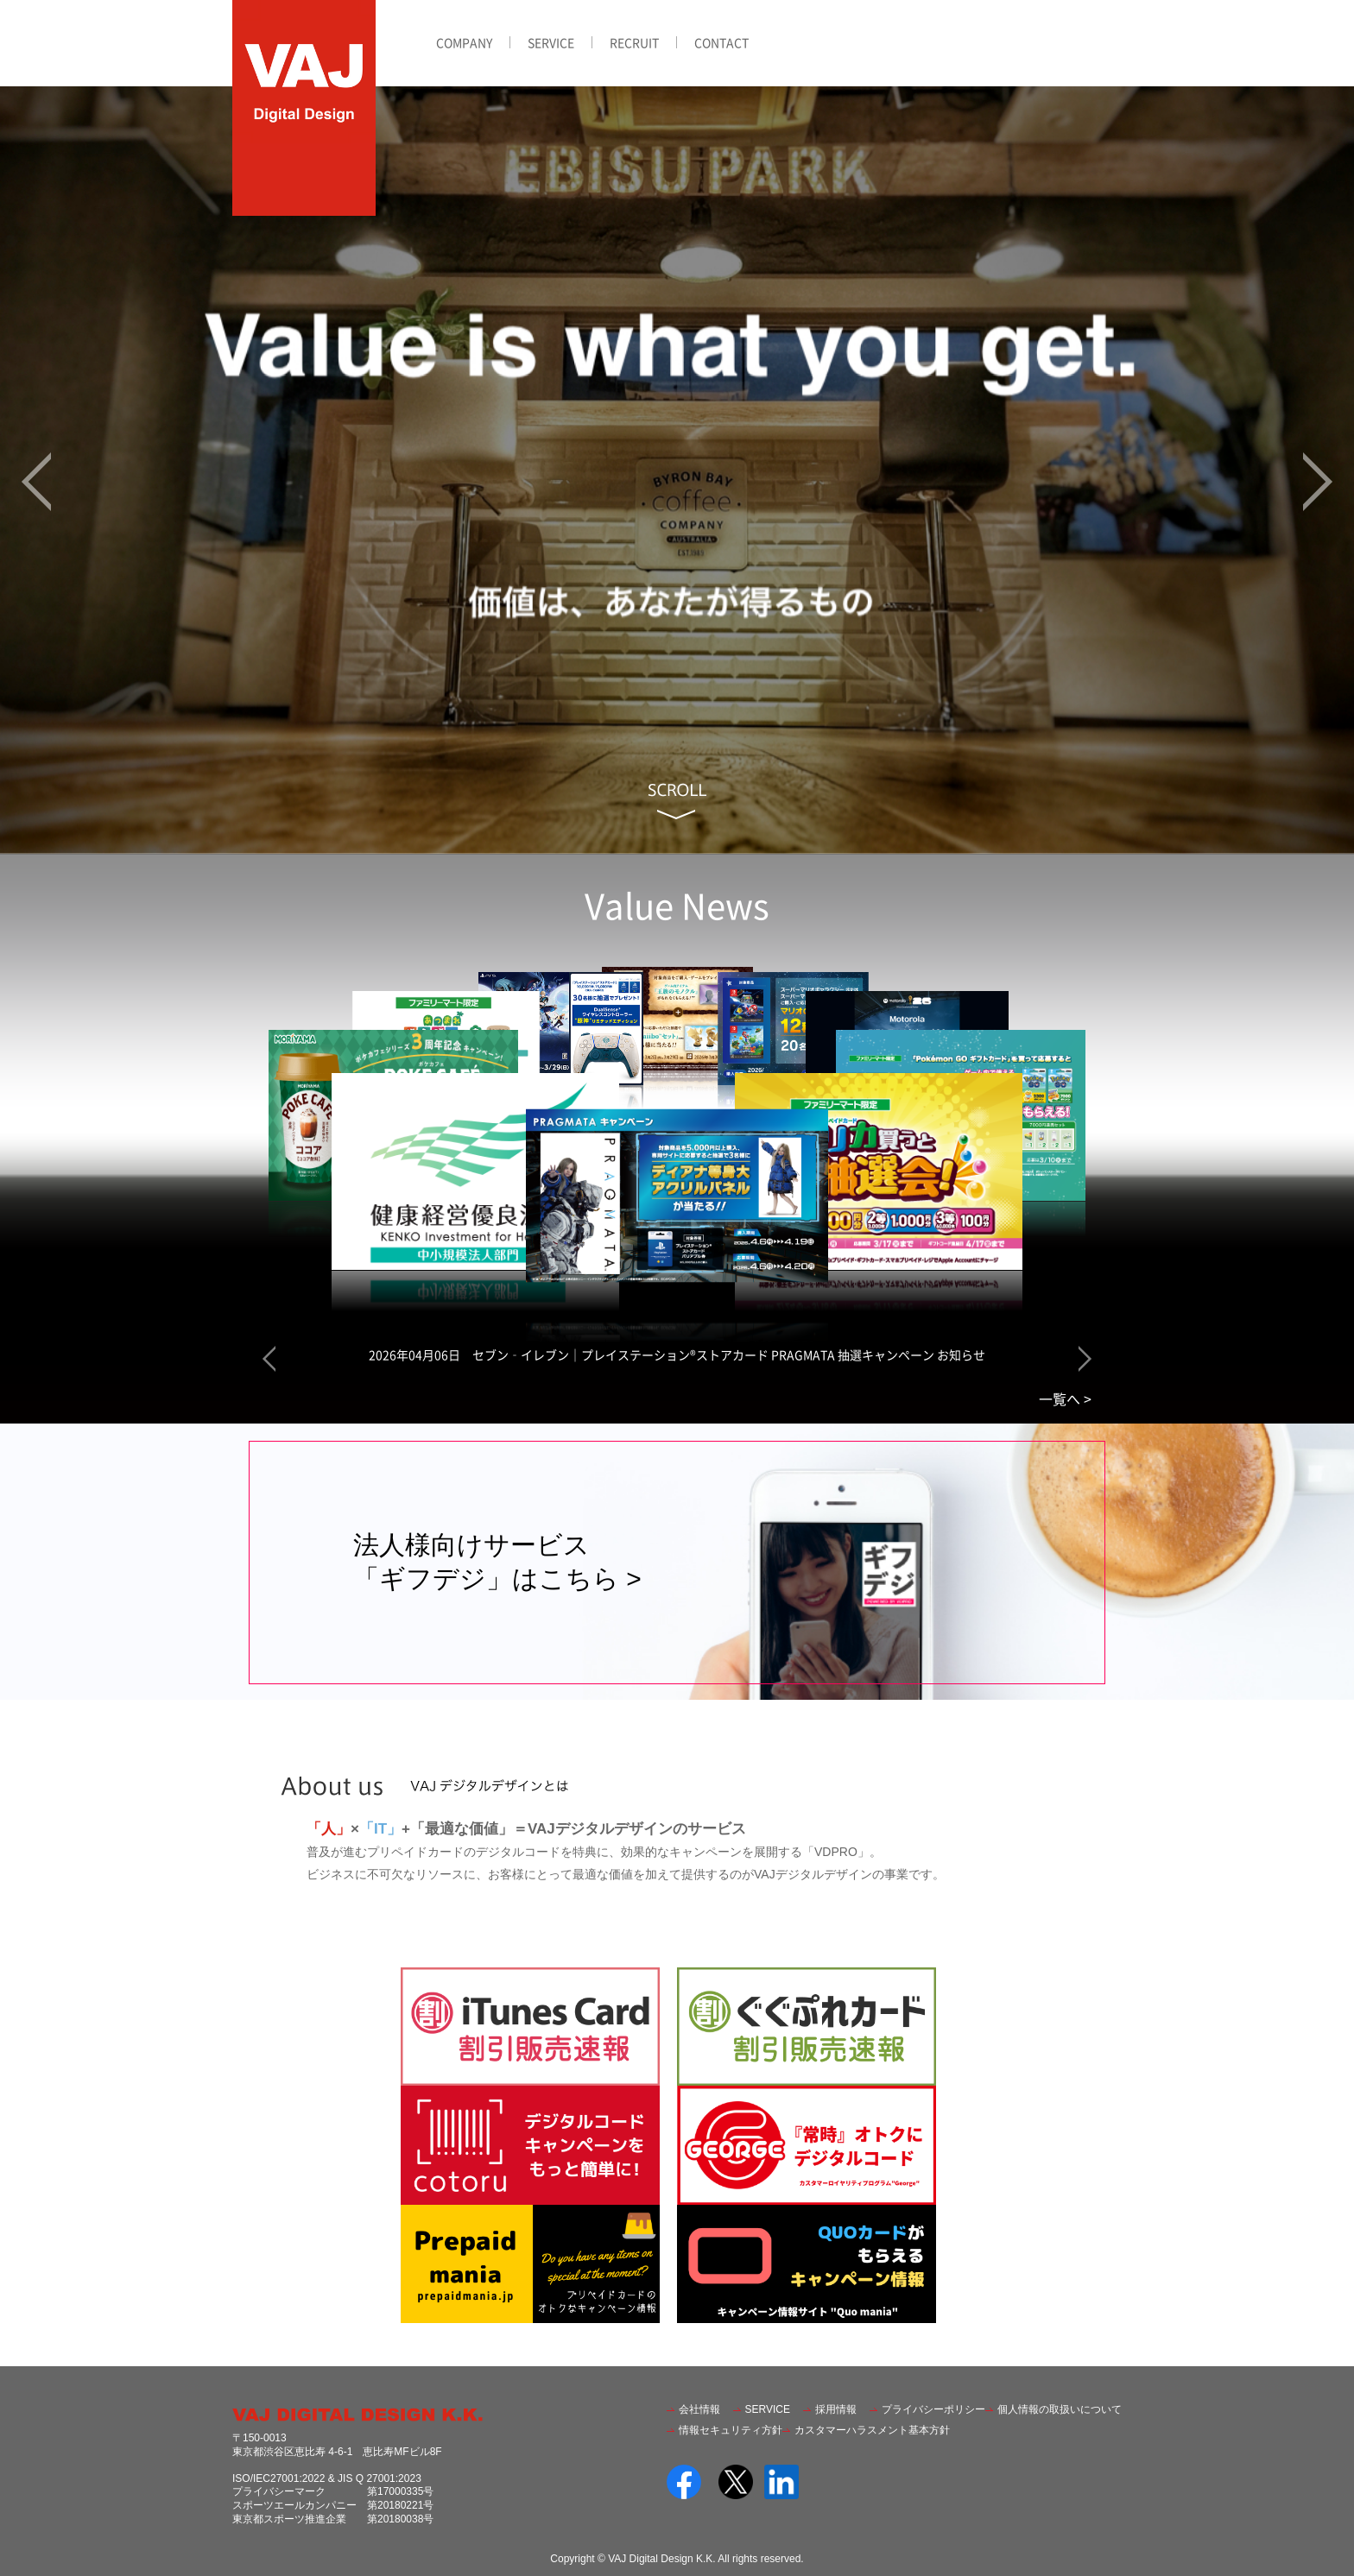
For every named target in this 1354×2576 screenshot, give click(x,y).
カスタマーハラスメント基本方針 (872, 2430)
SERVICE (551, 42)
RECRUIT (634, 42)
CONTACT (721, 42)
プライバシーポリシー (933, 2409)
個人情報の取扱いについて (1059, 2409)
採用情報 (836, 2409)
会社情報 (699, 2409)
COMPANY (464, 42)
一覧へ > (1065, 1398)
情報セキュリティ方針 (730, 2430)
